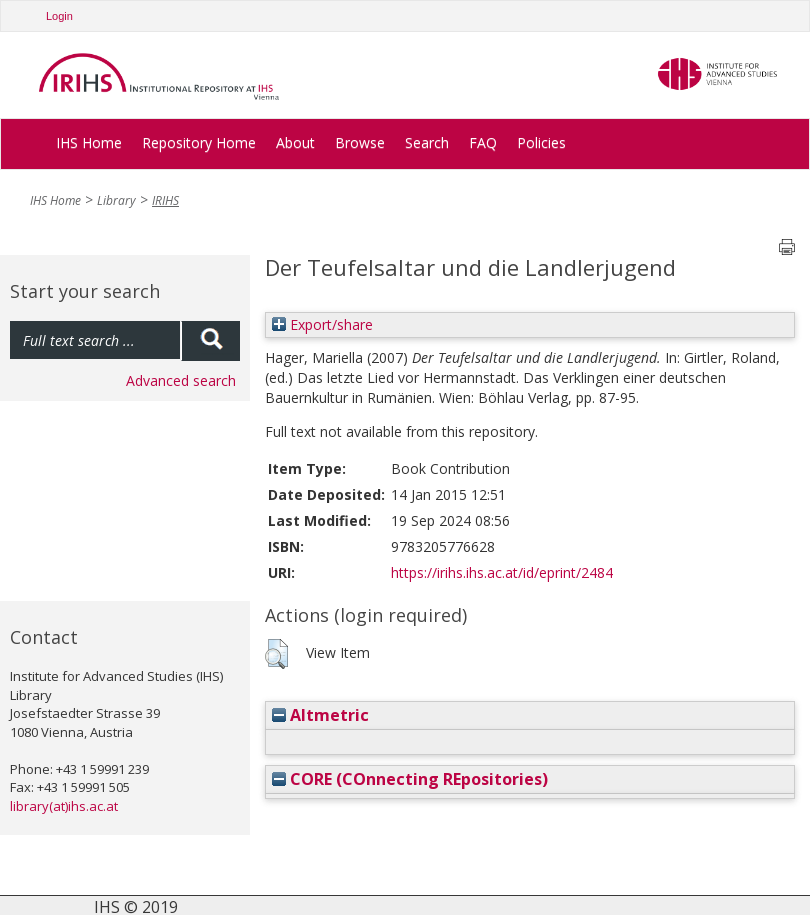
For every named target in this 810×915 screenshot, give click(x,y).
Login (59, 16)
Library (116, 200)
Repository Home (199, 142)
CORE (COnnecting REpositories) (410, 779)
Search (427, 142)
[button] (276, 654)
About (295, 142)
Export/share (322, 324)
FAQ (483, 142)
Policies (541, 142)
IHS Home (89, 142)
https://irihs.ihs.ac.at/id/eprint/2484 (502, 572)
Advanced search (181, 380)
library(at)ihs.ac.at (64, 806)
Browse (360, 142)
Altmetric (320, 715)
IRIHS (165, 200)
